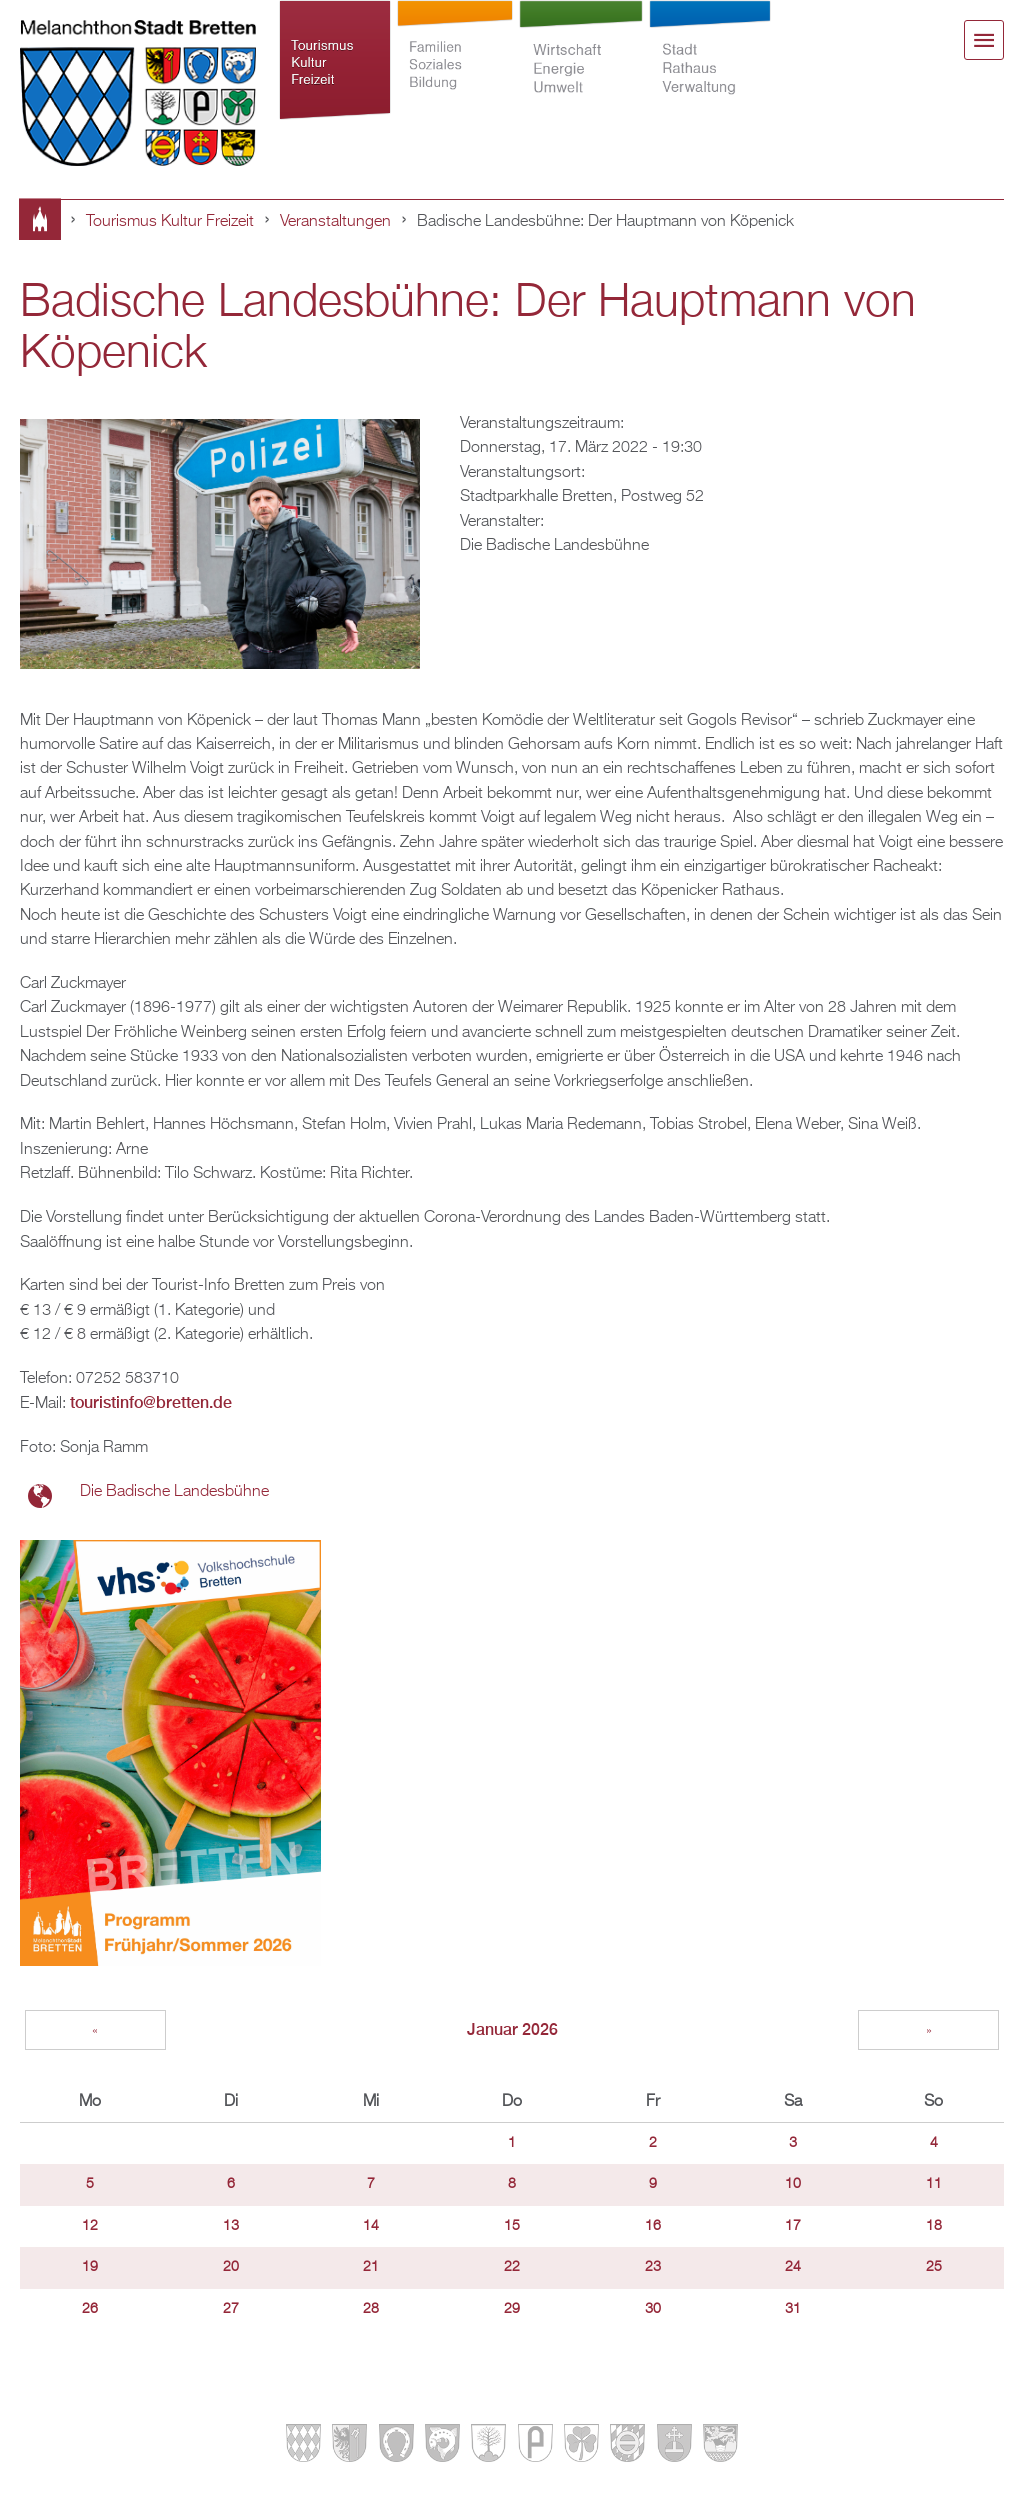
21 (371, 2267)
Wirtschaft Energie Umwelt (581, 62)
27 (231, 2309)
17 (793, 2226)
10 (793, 2184)
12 (90, 2226)
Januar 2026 (512, 2029)
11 (934, 2184)
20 (231, 2267)
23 (653, 2267)
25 (934, 2267)
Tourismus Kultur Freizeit (335, 62)
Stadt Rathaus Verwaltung (710, 62)
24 (793, 2267)
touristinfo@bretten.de (151, 1402)
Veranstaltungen (335, 221)
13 (231, 2226)
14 (371, 2226)
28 (371, 2309)
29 (512, 2309)
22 (512, 2267)
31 (793, 2309)
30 (653, 2309)
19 (90, 2267)
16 (653, 2226)
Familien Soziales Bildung (455, 62)
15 (512, 2226)
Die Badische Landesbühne (174, 1491)
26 (90, 2309)
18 (934, 2226)
